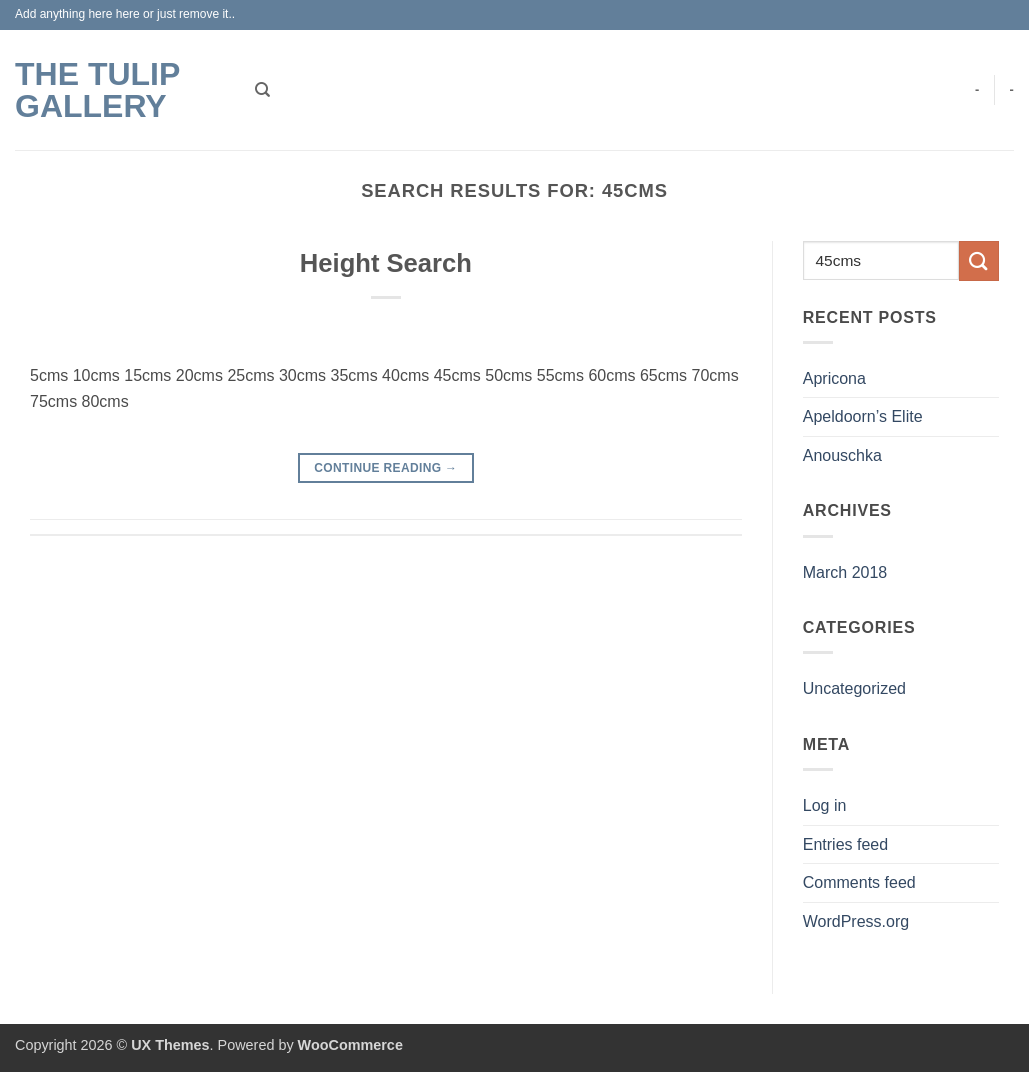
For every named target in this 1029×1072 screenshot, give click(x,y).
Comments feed (859, 882)
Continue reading (385, 468)
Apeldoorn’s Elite (863, 416)
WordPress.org (856, 921)
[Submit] (979, 260)
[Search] (262, 90)
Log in (825, 805)
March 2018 (845, 572)
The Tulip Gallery (97, 90)
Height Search (386, 263)
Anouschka (842, 455)
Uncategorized (854, 688)
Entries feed (845, 844)
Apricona (834, 378)
